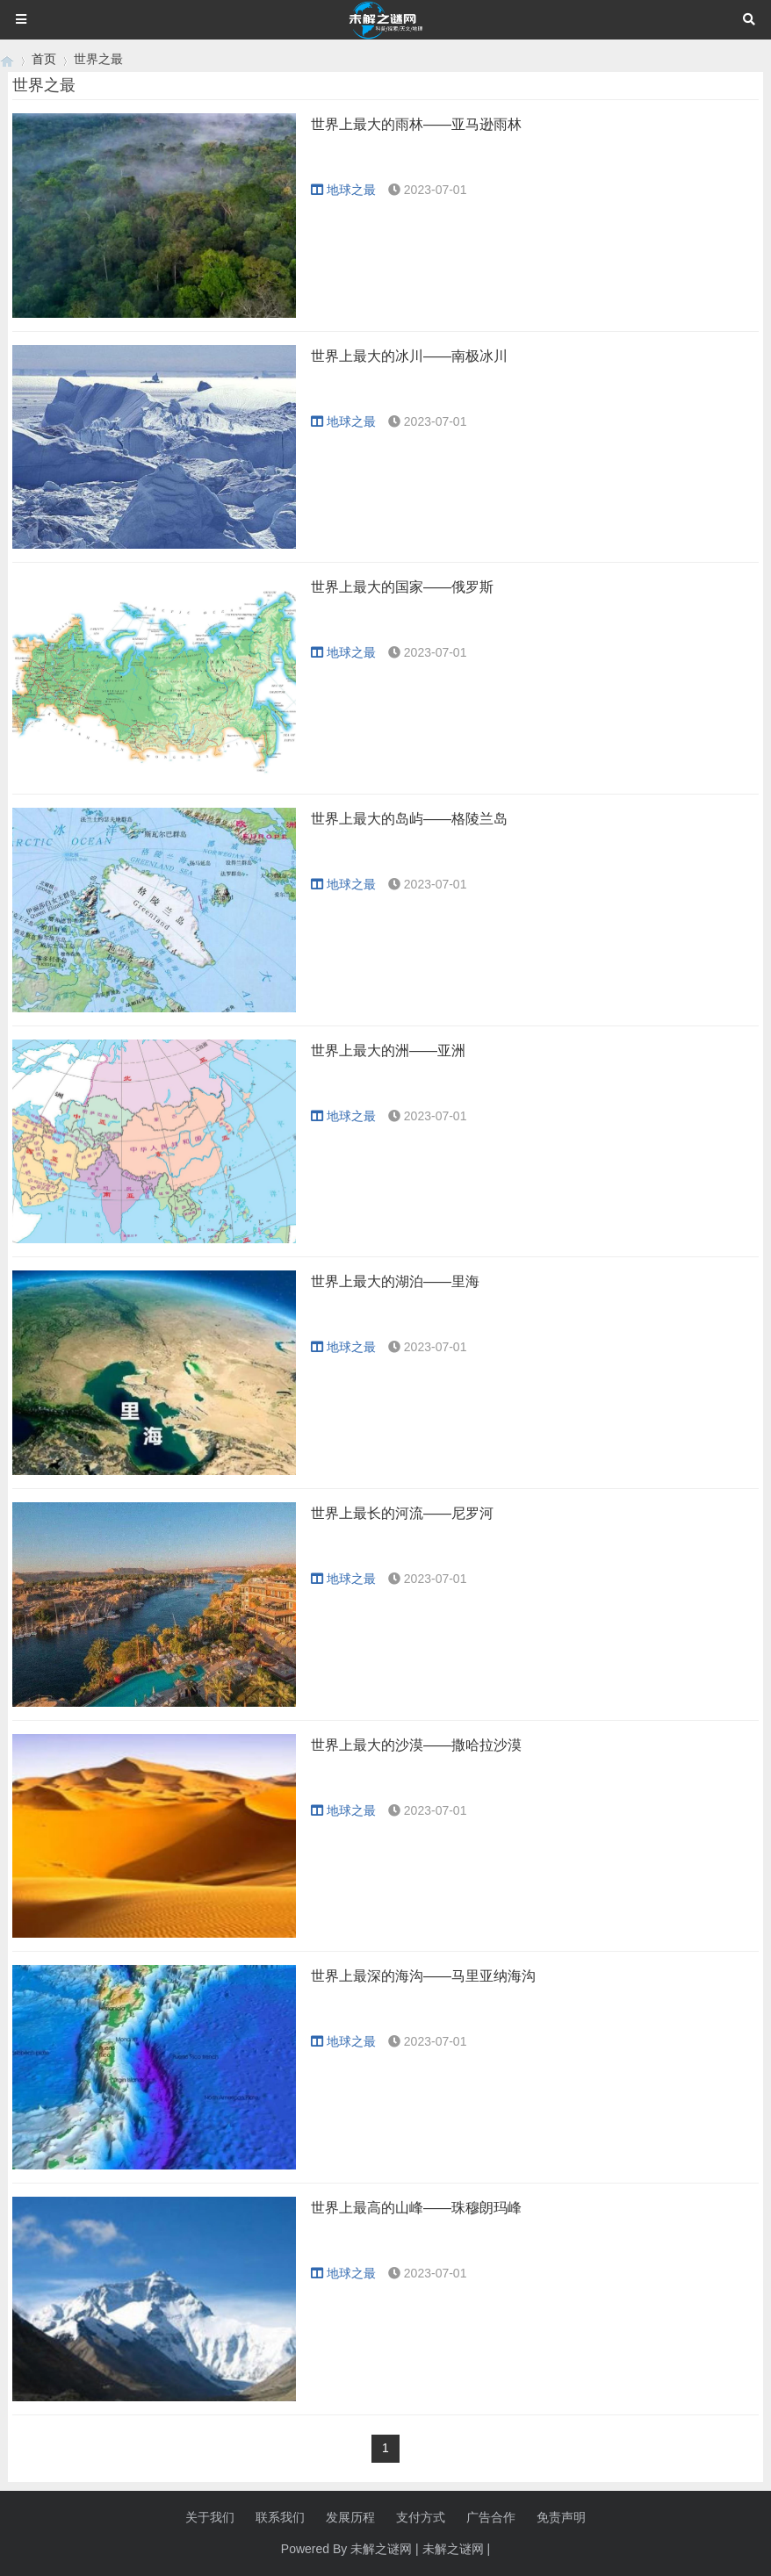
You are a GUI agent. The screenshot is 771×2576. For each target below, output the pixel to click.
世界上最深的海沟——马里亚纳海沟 (423, 1975)
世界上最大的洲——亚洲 (388, 1050)
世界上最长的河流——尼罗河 (402, 1513)
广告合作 (490, 2517)
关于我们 (209, 2517)
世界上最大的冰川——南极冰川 (409, 356)
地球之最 (343, 190)
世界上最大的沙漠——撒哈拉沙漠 (416, 1745)
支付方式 (420, 2517)
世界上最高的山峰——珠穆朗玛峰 (416, 2207)
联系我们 (280, 2517)
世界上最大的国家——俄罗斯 (402, 586)
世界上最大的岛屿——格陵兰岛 (409, 818)
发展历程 (350, 2517)
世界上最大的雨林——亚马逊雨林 (416, 124)
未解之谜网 (453, 2549)
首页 (44, 59)
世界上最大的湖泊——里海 (395, 1281)
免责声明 (561, 2517)
